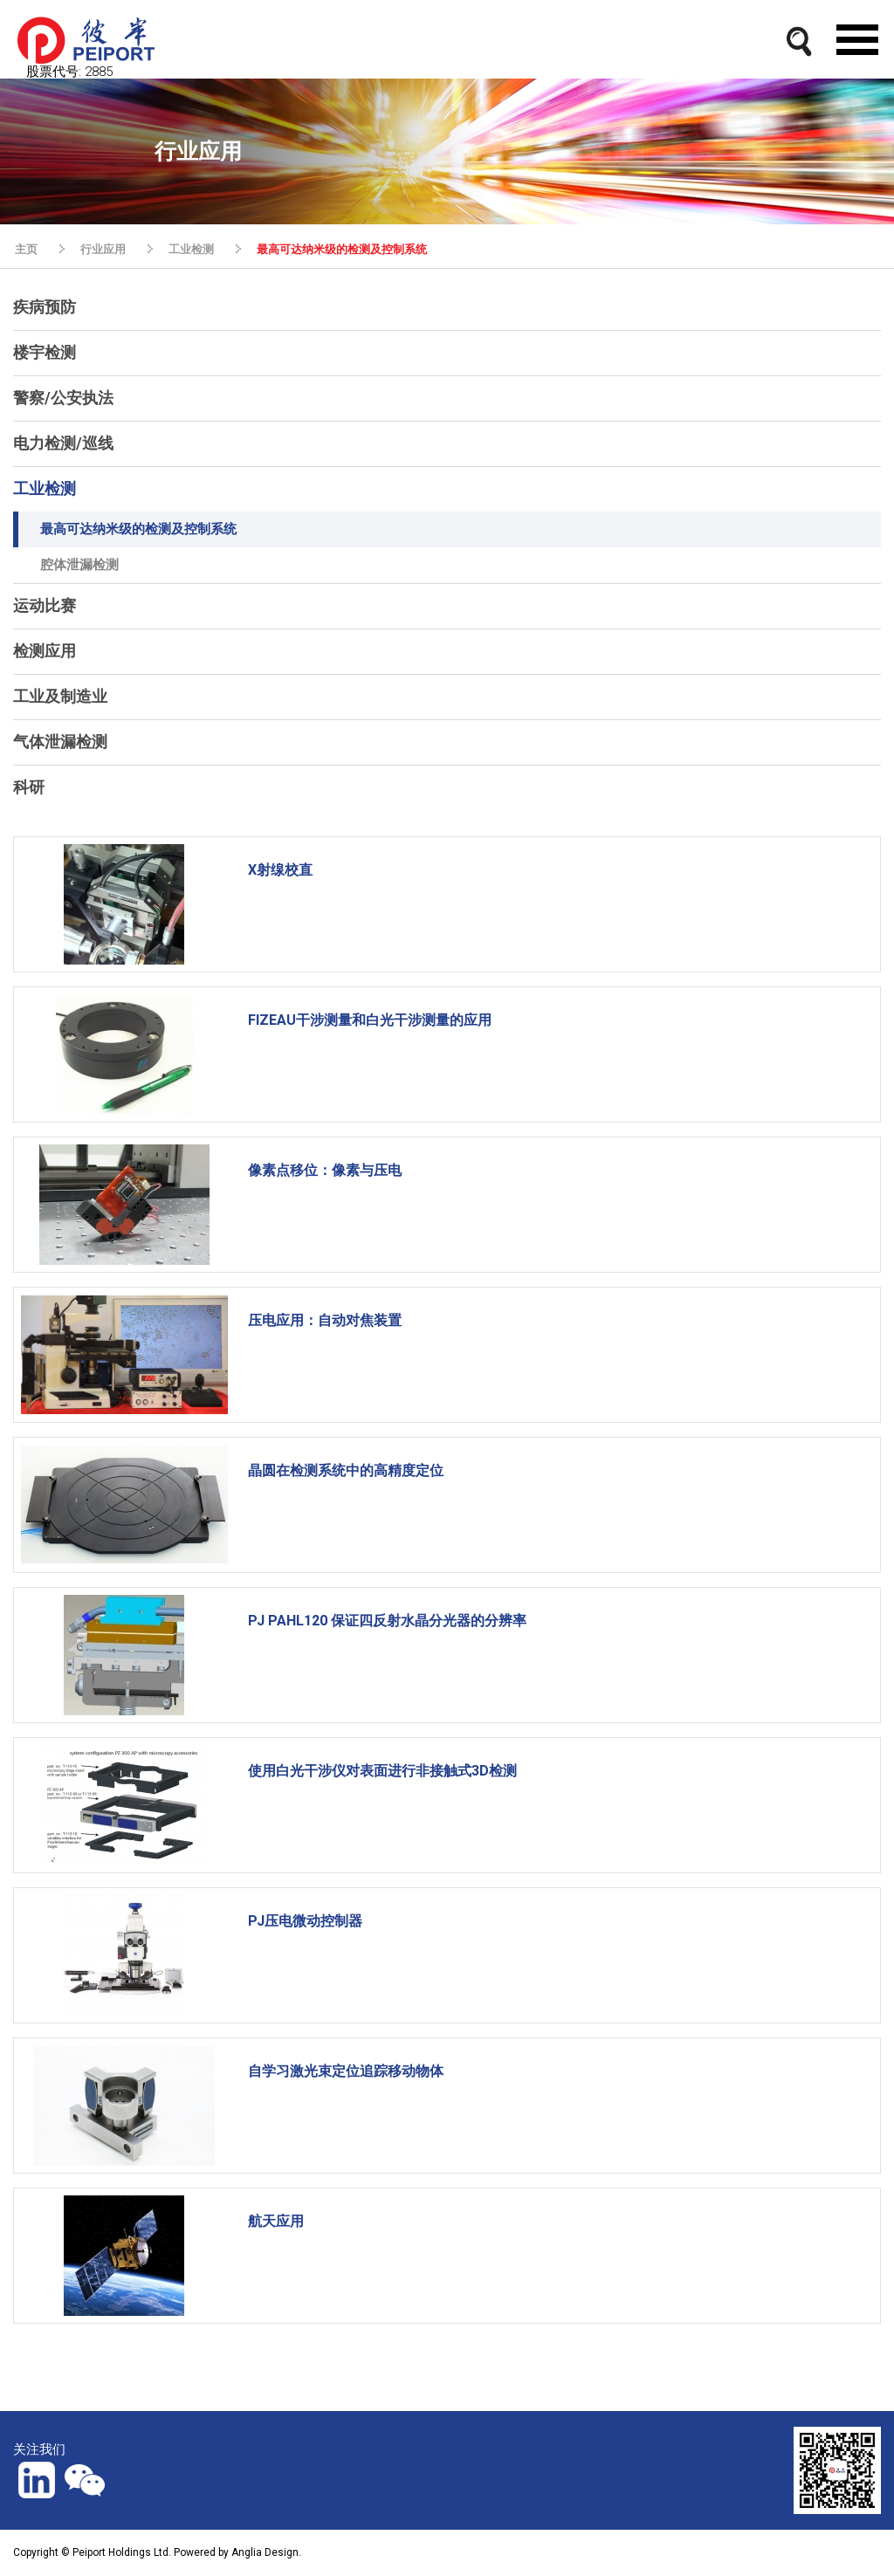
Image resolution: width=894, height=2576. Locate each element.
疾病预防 (44, 307)
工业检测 (191, 249)
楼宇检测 (44, 352)
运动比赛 (44, 605)
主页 (26, 249)
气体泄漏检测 (60, 741)
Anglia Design (265, 2552)
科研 (29, 787)
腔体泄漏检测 (79, 565)
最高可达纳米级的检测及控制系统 (342, 249)
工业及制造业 (60, 696)
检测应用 (44, 651)
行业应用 (103, 249)
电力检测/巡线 (63, 443)
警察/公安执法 (63, 397)
